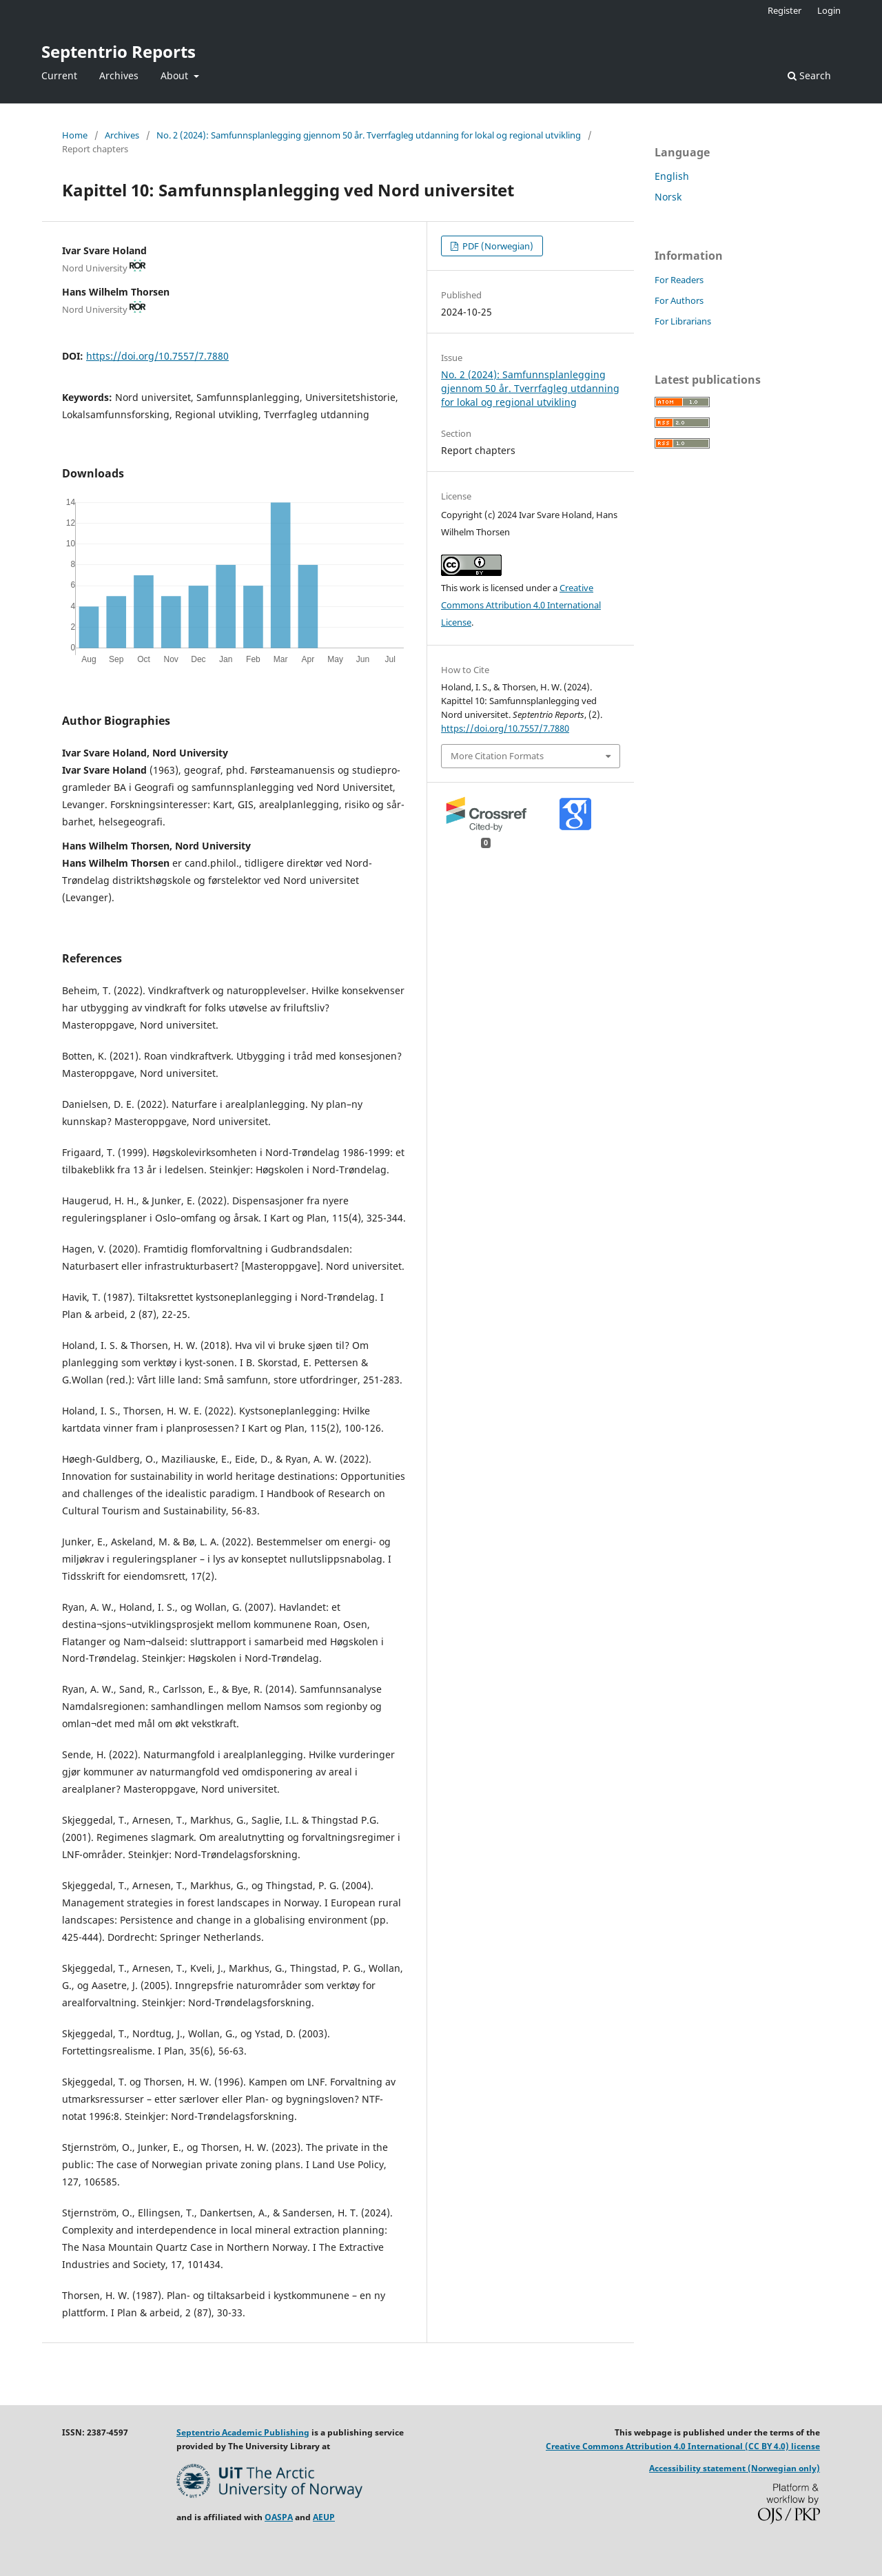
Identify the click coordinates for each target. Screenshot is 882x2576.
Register (784, 10)
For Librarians (683, 321)
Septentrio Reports (118, 51)
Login (829, 10)
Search (809, 75)
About (176, 75)
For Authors (679, 300)
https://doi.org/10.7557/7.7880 (157, 355)
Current (59, 75)
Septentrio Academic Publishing (242, 2432)
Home (75, 135)
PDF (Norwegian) (496, 246)
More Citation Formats (497, 756)
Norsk (668, 196)
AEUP (324, 2517)
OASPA (279, 2517)
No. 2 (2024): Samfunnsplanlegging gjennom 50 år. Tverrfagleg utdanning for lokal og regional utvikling (368, 135)
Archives (119, 75)
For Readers (679, 280)
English (672, 176)
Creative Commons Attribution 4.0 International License (521, 604)
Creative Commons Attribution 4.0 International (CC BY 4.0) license (683, 2446)
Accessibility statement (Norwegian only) (734, 2468)
